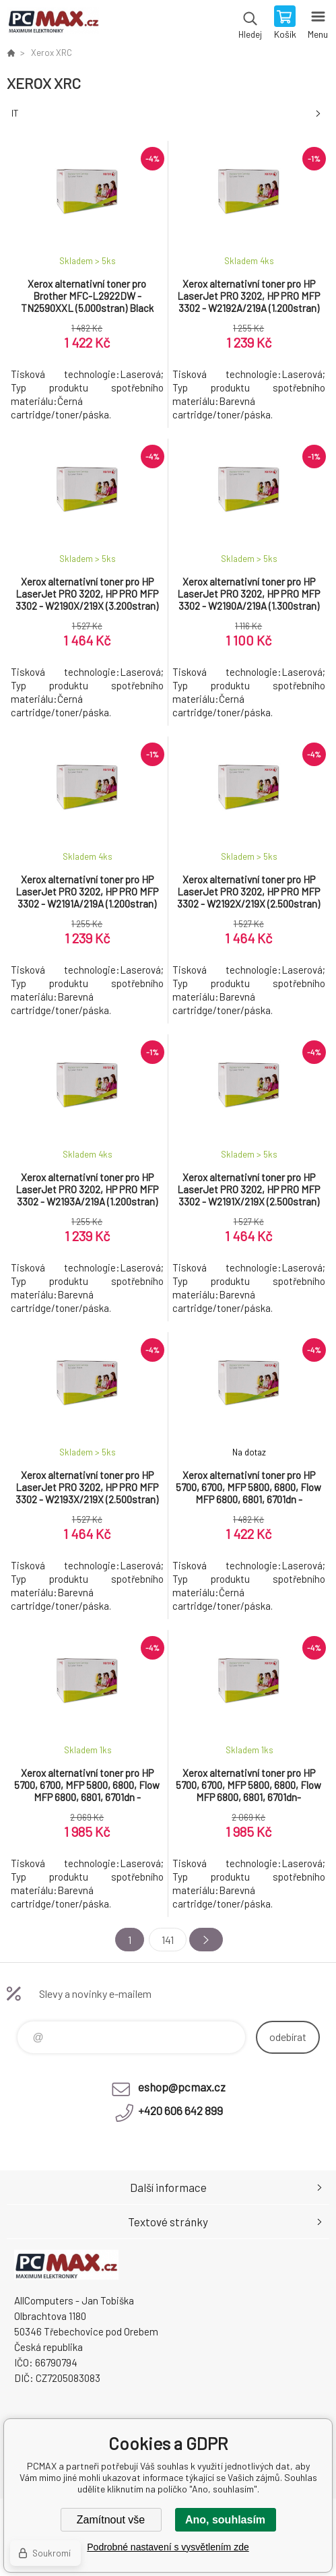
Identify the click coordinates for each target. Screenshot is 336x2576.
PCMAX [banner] (53, 23)
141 (168, 1939)
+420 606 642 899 (180, 2110)
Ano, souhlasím (225, 2519)
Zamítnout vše (111, 2519)
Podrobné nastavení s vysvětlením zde (167, 2547)
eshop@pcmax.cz (182, 2087)
